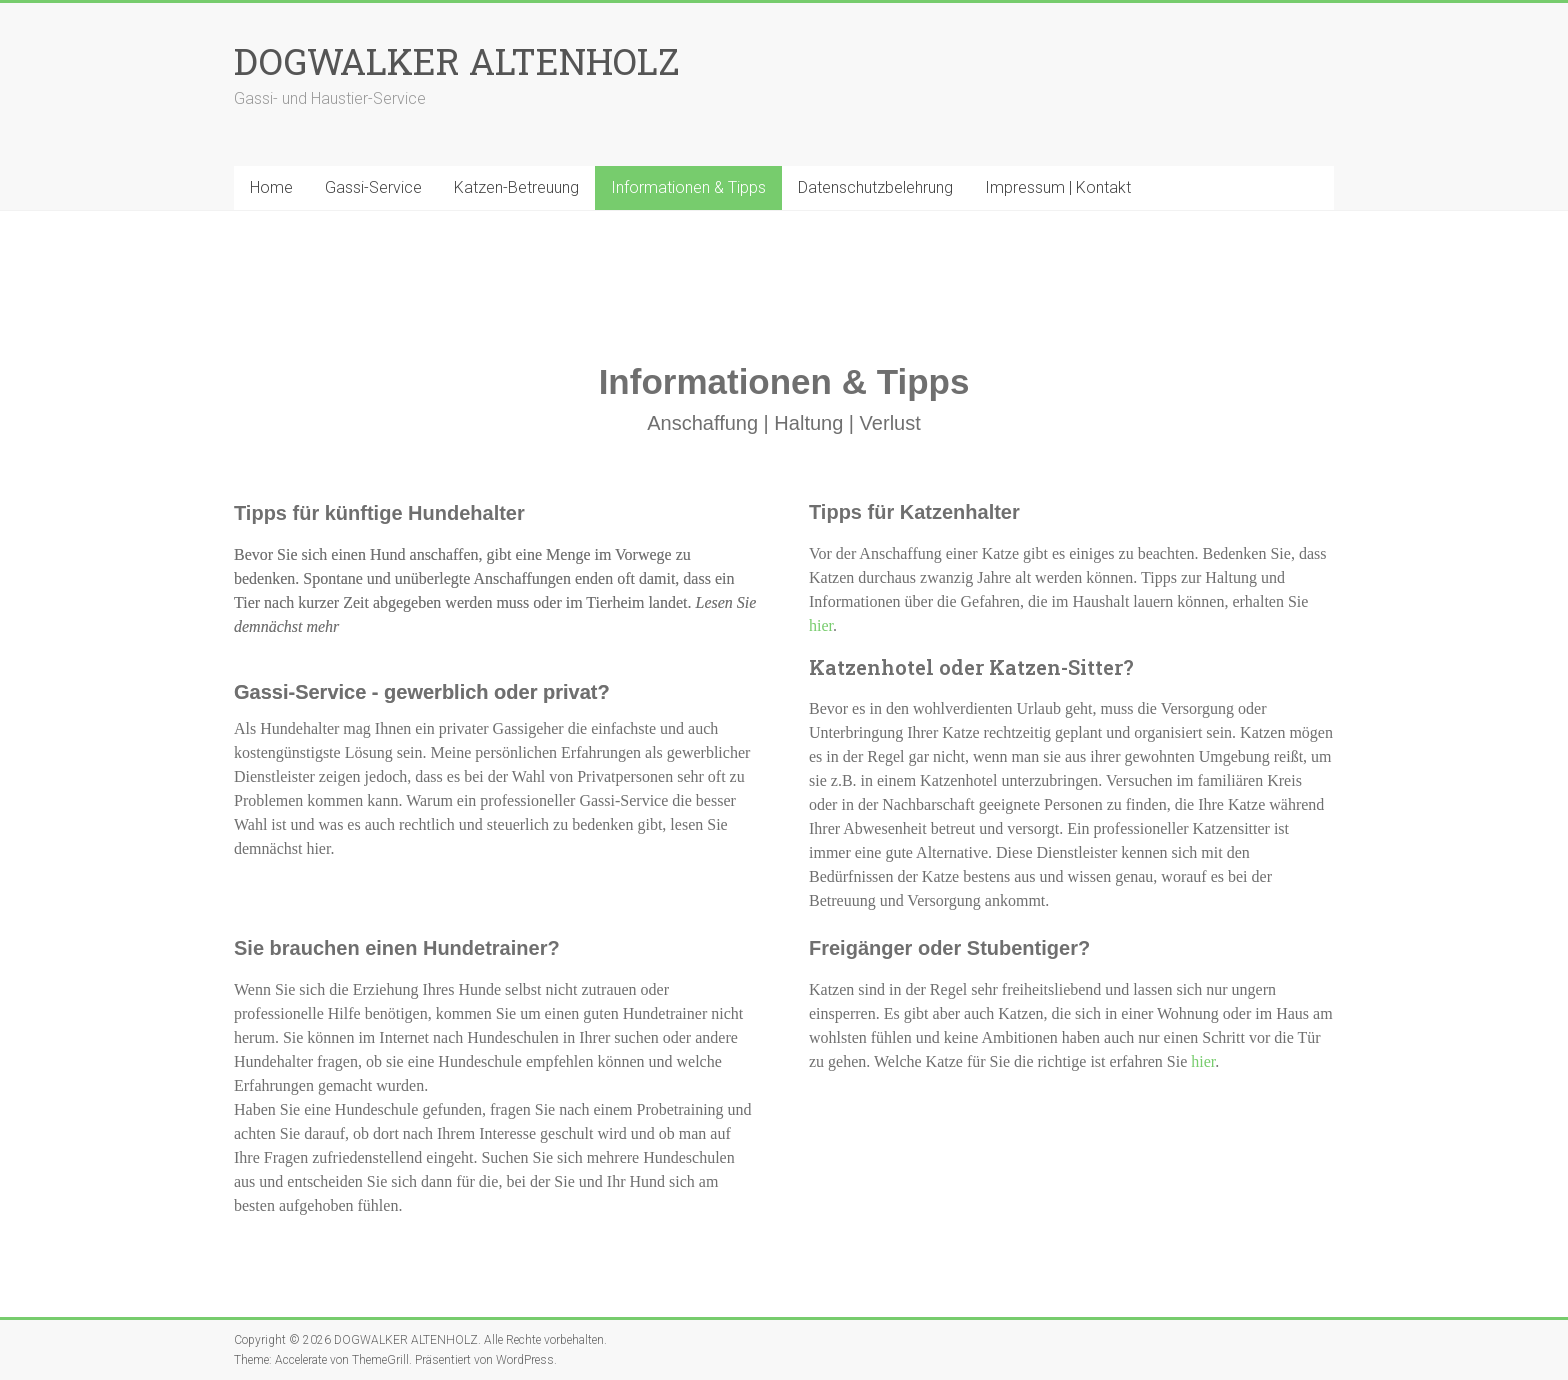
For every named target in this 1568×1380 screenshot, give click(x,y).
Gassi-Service (373, 187)
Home (271, 187)
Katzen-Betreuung (516, 187)
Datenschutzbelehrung (875, 187)
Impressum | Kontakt (1058, 187)
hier (821, 625)
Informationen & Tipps (688, 187)
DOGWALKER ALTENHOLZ (457, 61)
